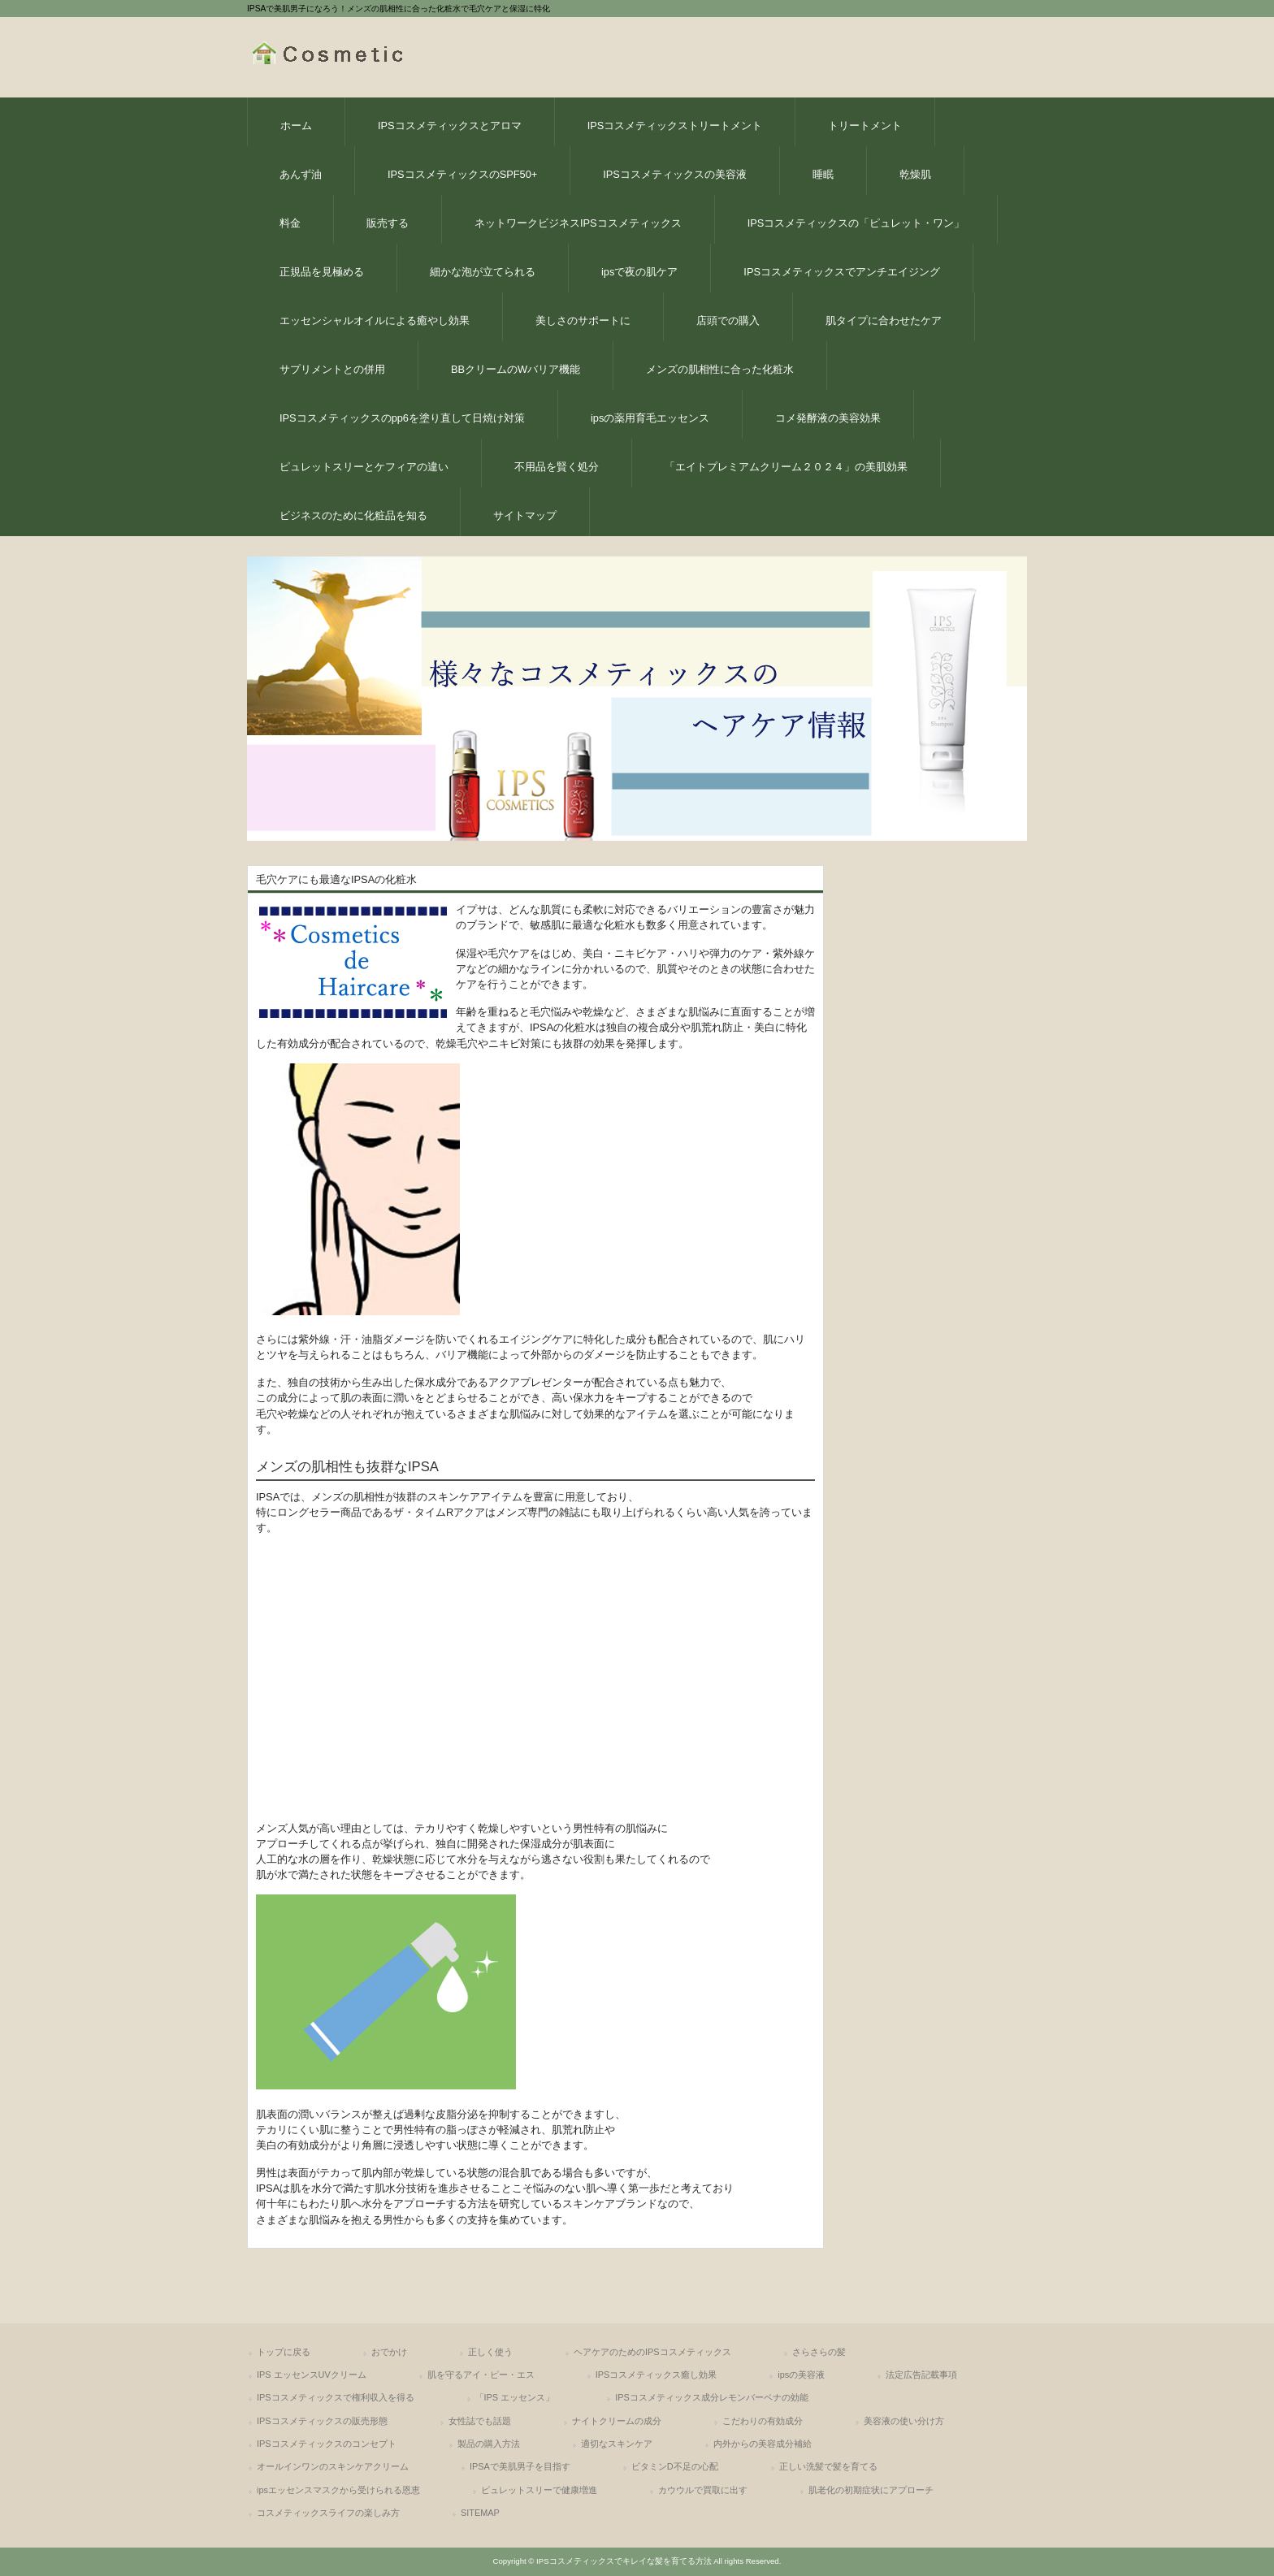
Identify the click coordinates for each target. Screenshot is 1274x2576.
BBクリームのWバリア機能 (515, 369)
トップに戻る (283, 2352)
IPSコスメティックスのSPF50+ (462, 174)
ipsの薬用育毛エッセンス (650, 418)
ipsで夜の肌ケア (639, 272)
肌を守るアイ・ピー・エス (481, 2374)
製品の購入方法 (488, 2443)
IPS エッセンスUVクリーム (311, 2374)
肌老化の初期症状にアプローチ (871, 2490)
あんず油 (301, 174)
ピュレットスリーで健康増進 (539, 2490)
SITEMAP (480, 2513)
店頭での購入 (728, 320)
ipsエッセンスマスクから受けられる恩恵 (338, 2490)
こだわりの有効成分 (762, 2421)
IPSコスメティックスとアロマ (450, 125)
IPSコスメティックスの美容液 (675, 174)
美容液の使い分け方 (904, 2421)
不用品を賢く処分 (556, 467)
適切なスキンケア (616, 2443)
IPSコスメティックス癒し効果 (656, 2374)
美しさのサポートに (582, 320)
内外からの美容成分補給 (762, 2443)
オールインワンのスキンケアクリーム (333, 2466)
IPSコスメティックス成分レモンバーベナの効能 (711, 2397)
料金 (290, 223)
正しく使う (490, 2352)
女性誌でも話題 (479, 2421)
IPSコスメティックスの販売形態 (322, 2421)
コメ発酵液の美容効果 (828, 418)
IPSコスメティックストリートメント (675, 125)
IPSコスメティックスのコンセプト (326, 2443)
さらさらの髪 (819, 2352)
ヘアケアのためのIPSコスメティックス (652, 2352)
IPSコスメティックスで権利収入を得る (335, 2397)
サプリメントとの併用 (332, 369)
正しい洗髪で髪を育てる (828, 2466)
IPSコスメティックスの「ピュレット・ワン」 (856, 223)
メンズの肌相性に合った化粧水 (720, 369)
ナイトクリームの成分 (616, 2421)
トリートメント (865, 125)
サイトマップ (525, 515)
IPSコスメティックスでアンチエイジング (841, 272)
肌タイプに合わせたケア (884, 320)
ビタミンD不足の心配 (674, 2466)
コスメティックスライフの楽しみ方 (328, 2513)
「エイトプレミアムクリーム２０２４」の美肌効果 (786, 467)
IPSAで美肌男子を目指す (520, 2466)
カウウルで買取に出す (703, 2490)
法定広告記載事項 (921, 2374)
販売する (387, 223)
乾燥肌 (915, 174)
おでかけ (389, 2352)
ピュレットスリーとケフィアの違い (364, 467)
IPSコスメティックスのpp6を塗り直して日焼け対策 (402, 418)
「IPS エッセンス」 (515, 2397)
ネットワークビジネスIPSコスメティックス (578, 223)
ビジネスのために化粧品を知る (353, 515)
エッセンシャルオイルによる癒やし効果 (375, 320)
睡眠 (823, 174)
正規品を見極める (322, 272)
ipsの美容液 (801, 2374)
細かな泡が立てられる (482, 272)
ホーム (296, 125)
